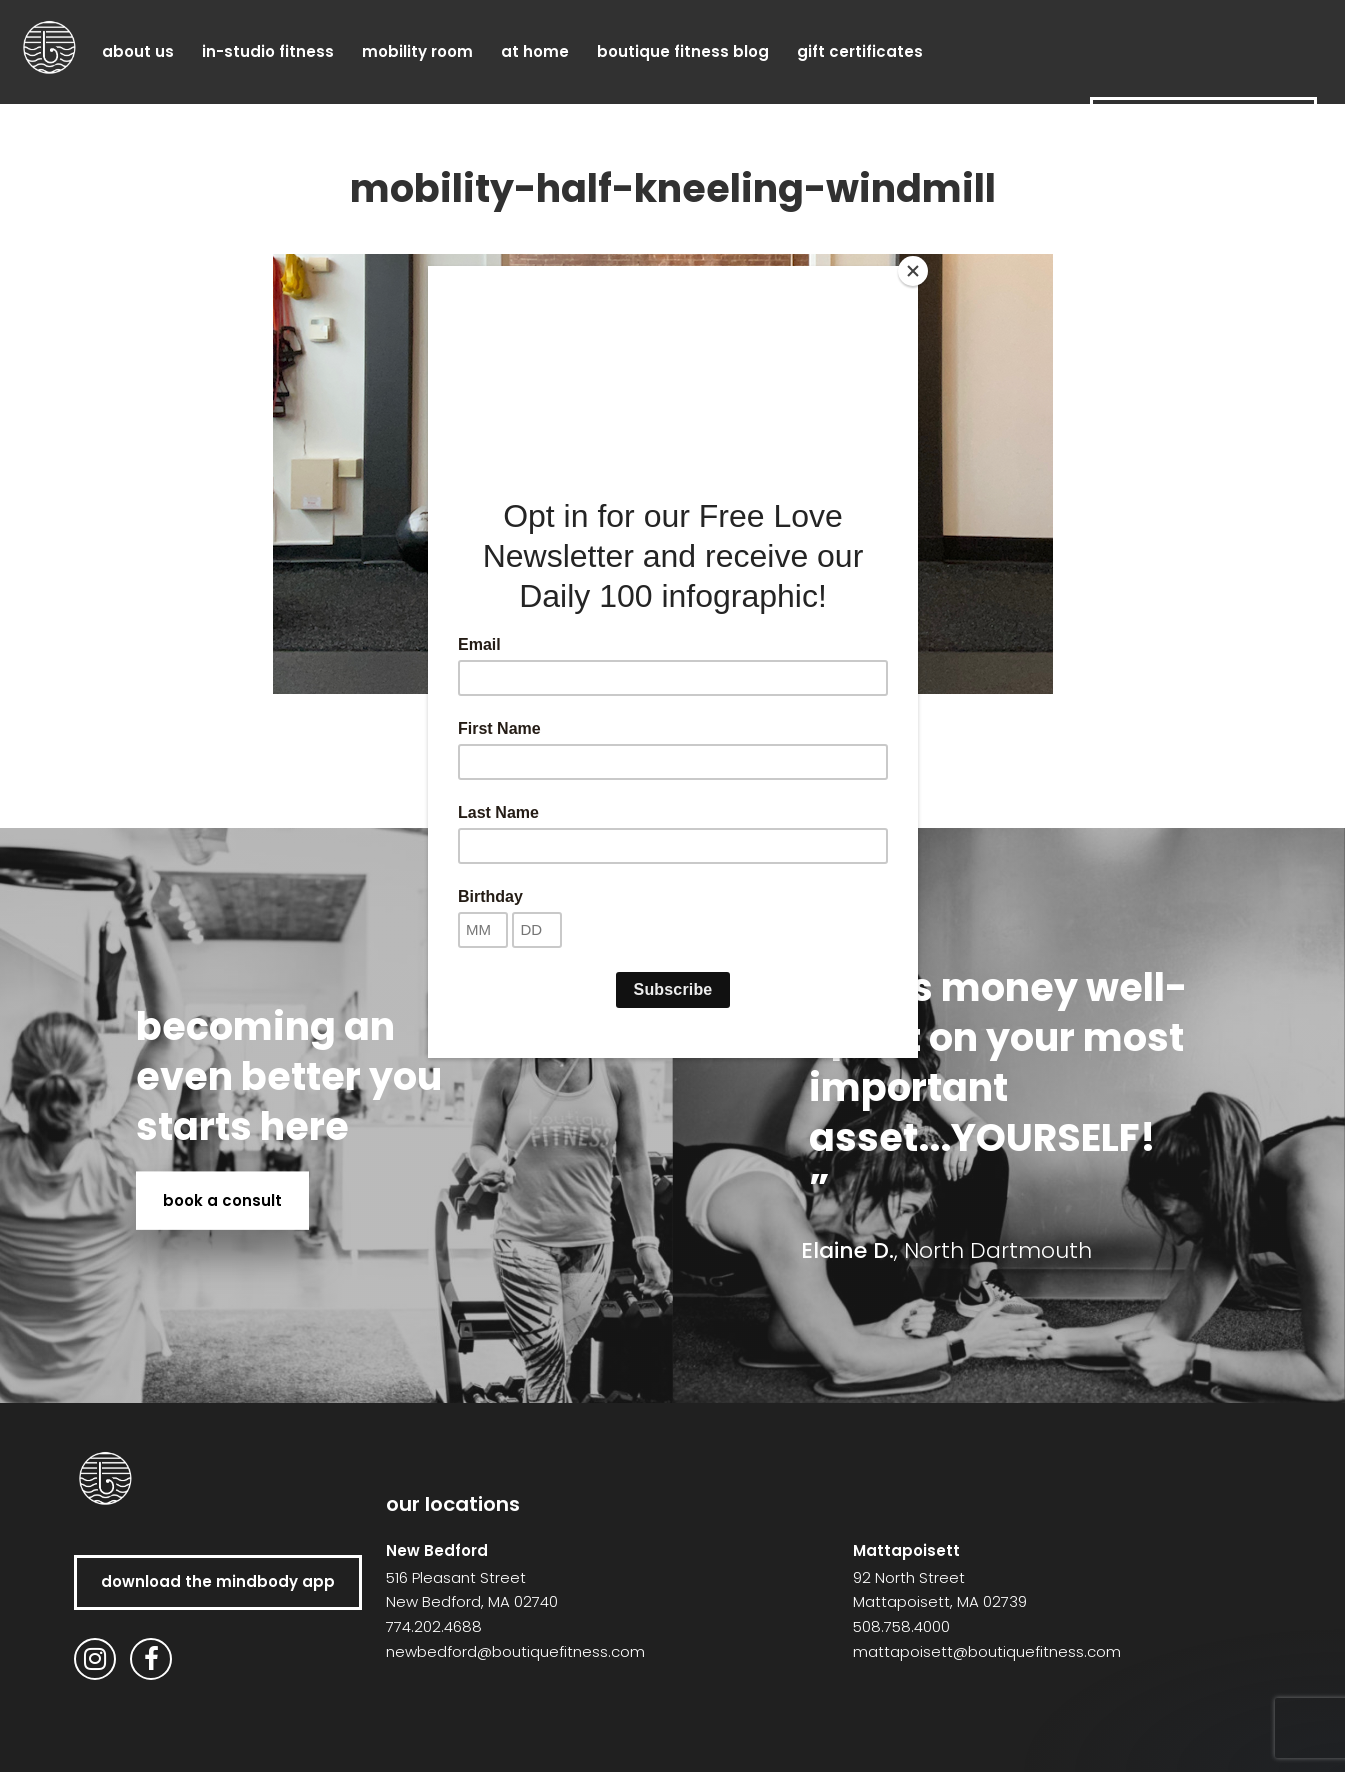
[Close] (913, 271)
